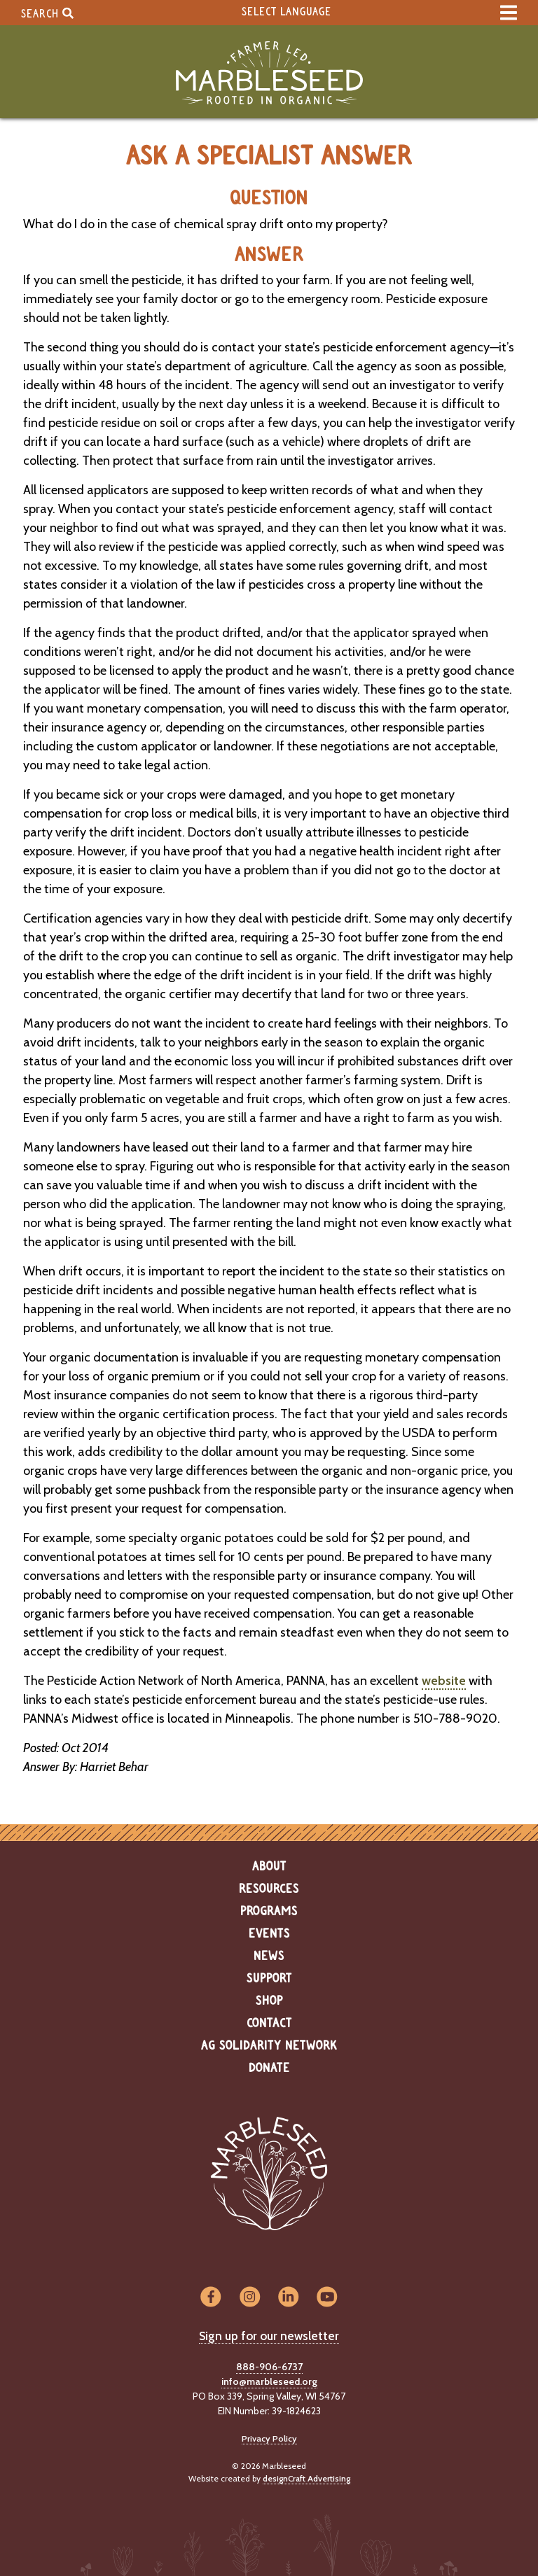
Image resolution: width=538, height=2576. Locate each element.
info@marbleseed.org (269, 2381)
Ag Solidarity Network (269, 2046)
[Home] (269, 73)
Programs (269, 1911)
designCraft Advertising (306, 2478)
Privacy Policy (269, 2438)
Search (47, 13)
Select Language (286, 12)
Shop (269, 2001)
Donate (269, 2068)
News (269, 1956)
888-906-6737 (269, 2366)
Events (269, 1934)
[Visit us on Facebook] (210, 2298)
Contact (269, 2023)
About (269, 1867)
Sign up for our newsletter (269, 2336)
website (444, 1680)
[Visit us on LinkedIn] (288, 2298)
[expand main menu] (508, 12)
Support (269, 1979)
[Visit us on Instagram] (249, 2298)
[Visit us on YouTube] (326, 2298)
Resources (269, 1889)
